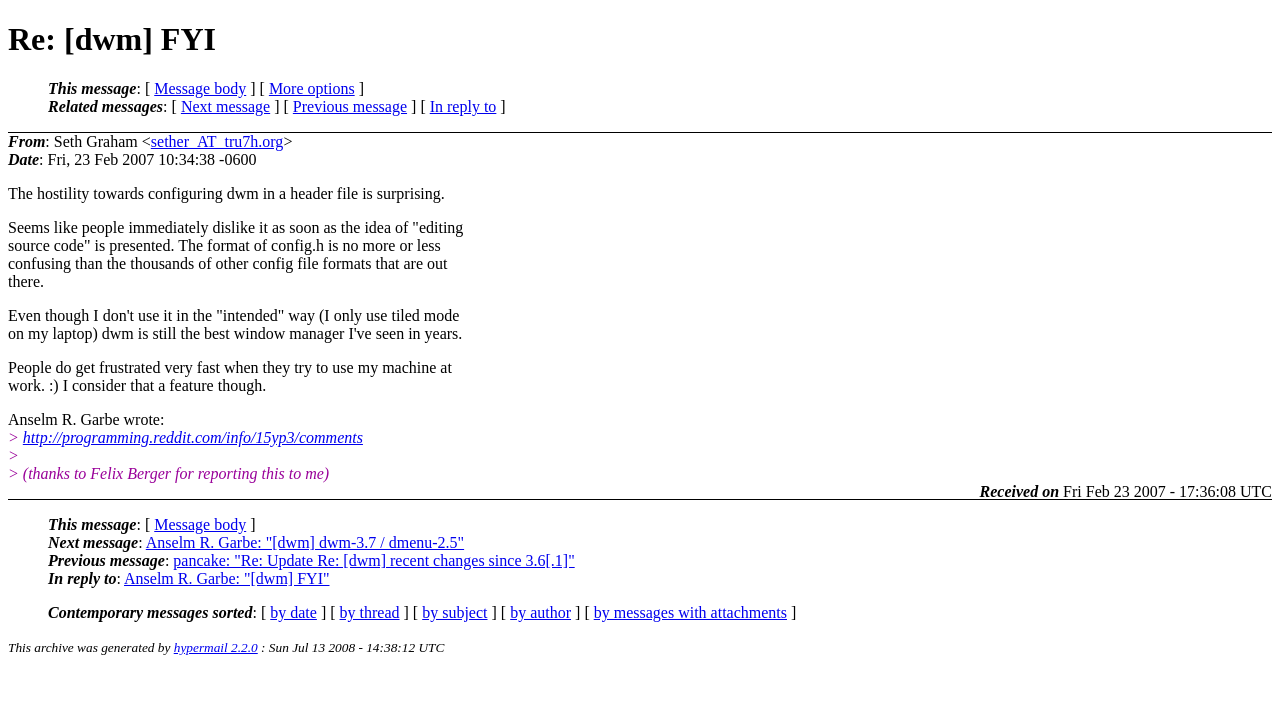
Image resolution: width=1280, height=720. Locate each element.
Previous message (350, 106)
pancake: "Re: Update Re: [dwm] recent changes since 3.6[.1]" (373, 560)
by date (293, 612)
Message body (200, 88)
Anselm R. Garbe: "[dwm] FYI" (226, 578)
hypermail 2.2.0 (216, 647)
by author (540, 612)
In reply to (463, 106)
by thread (370, 612)
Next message (225, 106)
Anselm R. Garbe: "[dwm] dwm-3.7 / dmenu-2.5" (305, 542)
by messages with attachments (690, 612)
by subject (454, 612)
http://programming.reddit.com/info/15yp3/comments (193, 437)
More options (312, 88)
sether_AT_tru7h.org (217, 141)
